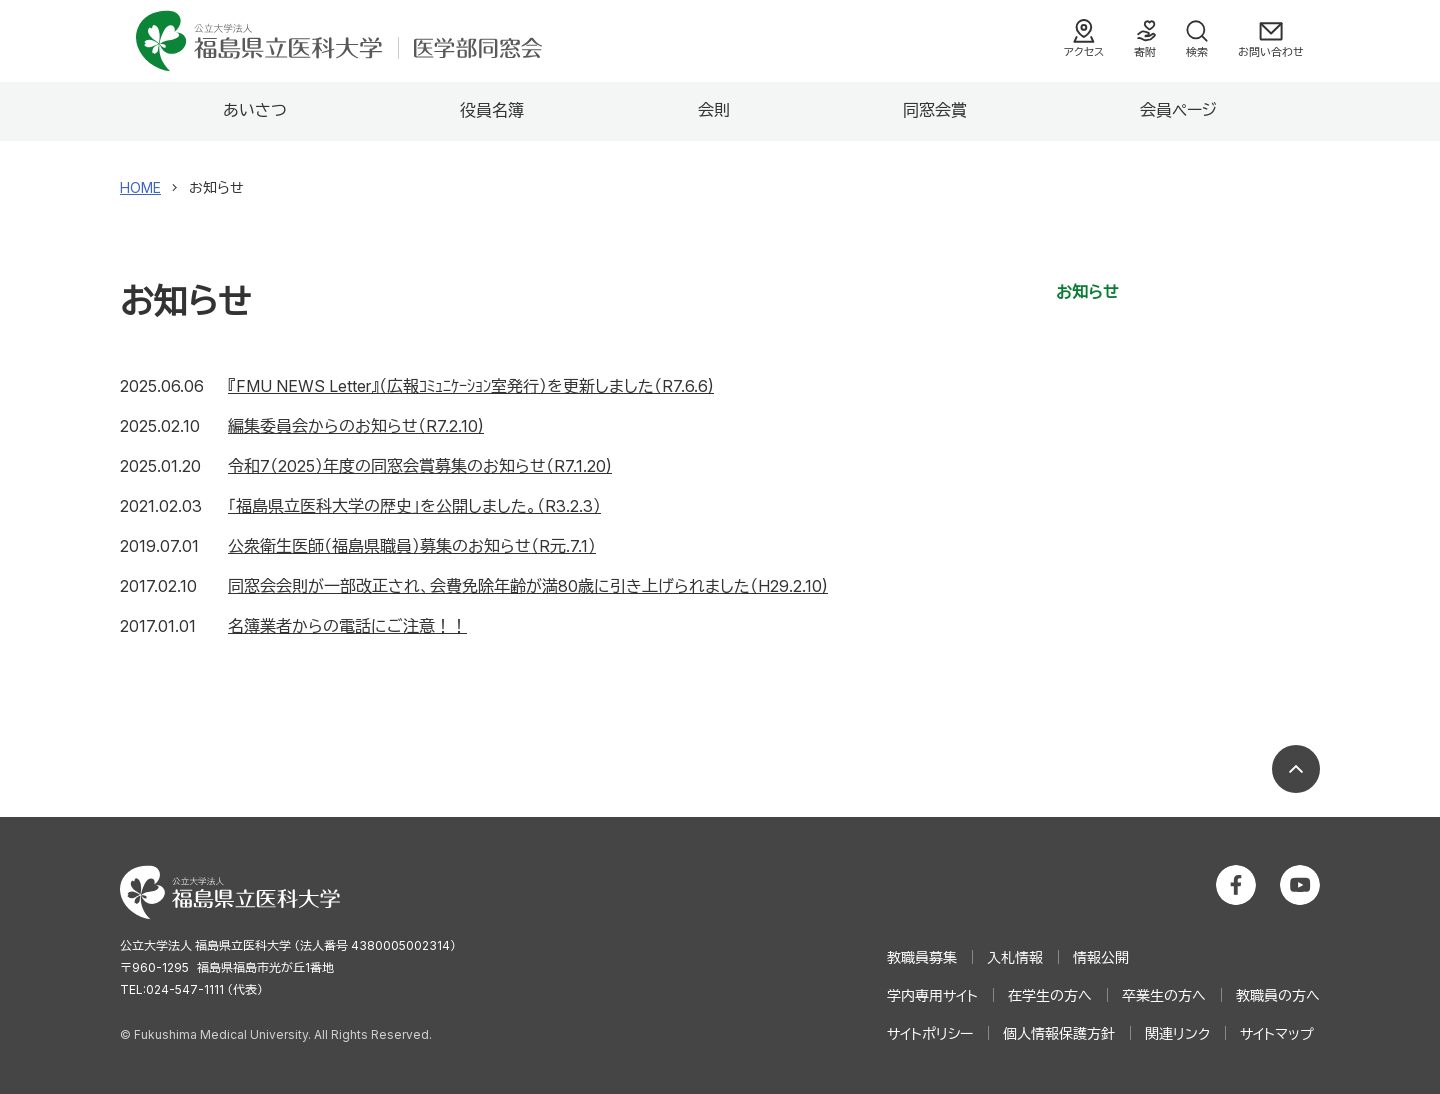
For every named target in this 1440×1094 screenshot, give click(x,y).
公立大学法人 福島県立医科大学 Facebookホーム (1236, 885)
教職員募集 (922, 957)
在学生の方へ (1050, 995)
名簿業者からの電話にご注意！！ (347, 626)
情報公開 (1101, 957)
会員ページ (1178, 110)
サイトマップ (1277, 1033)
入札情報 (1015, 957)
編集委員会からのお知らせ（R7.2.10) (356, 426)
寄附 (1145, 52)
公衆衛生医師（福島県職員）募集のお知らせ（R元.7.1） (412, 546)
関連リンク (1177, 1033)
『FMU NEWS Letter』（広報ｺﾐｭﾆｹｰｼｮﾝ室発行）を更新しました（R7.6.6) (471, 386)
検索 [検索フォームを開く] (1197, 52)
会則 (714, 110)
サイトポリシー (930, 1033)
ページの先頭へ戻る (1296, 769)
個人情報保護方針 (1059, 1033)
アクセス (1084, 52)
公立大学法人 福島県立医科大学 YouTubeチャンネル (1300, 885)
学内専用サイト (932, 995)
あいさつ (255, 110)
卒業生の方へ (1164, 995)
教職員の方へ (1278, 995)
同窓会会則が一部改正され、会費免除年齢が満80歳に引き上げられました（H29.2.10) (528, 586)
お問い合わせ (1271, 52)
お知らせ (1087, 292)
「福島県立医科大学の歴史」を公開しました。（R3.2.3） (414, 506)
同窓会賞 (935, 110)
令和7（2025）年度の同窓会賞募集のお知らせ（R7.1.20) (420, 466)
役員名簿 (492, 110)
